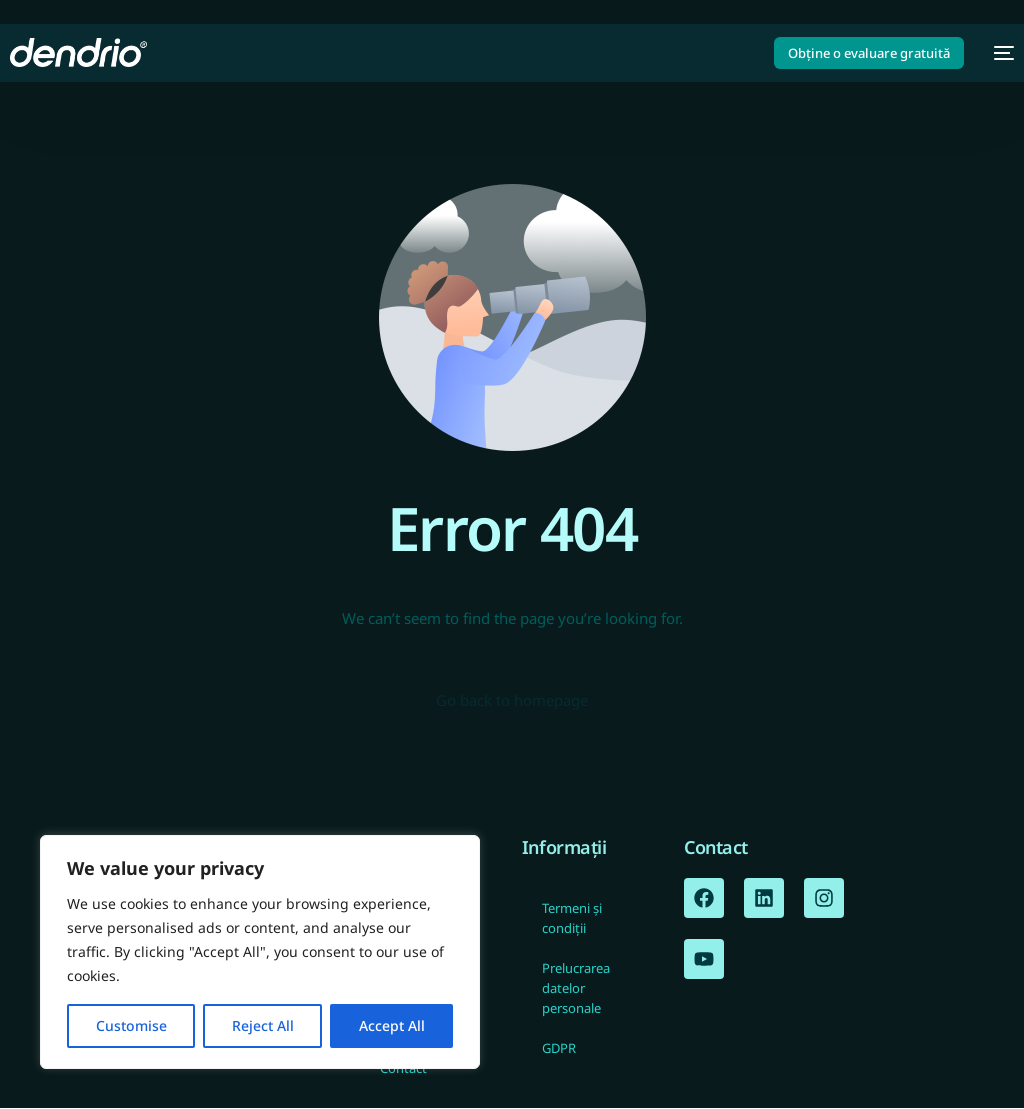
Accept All (392, 1025)
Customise (131, 1025)
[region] (260, 952)
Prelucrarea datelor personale (576, 989)
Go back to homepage (512, 701)
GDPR (559, 1049)
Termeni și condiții (572, 919)
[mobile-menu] (999, 53)
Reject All (263, 1025)
